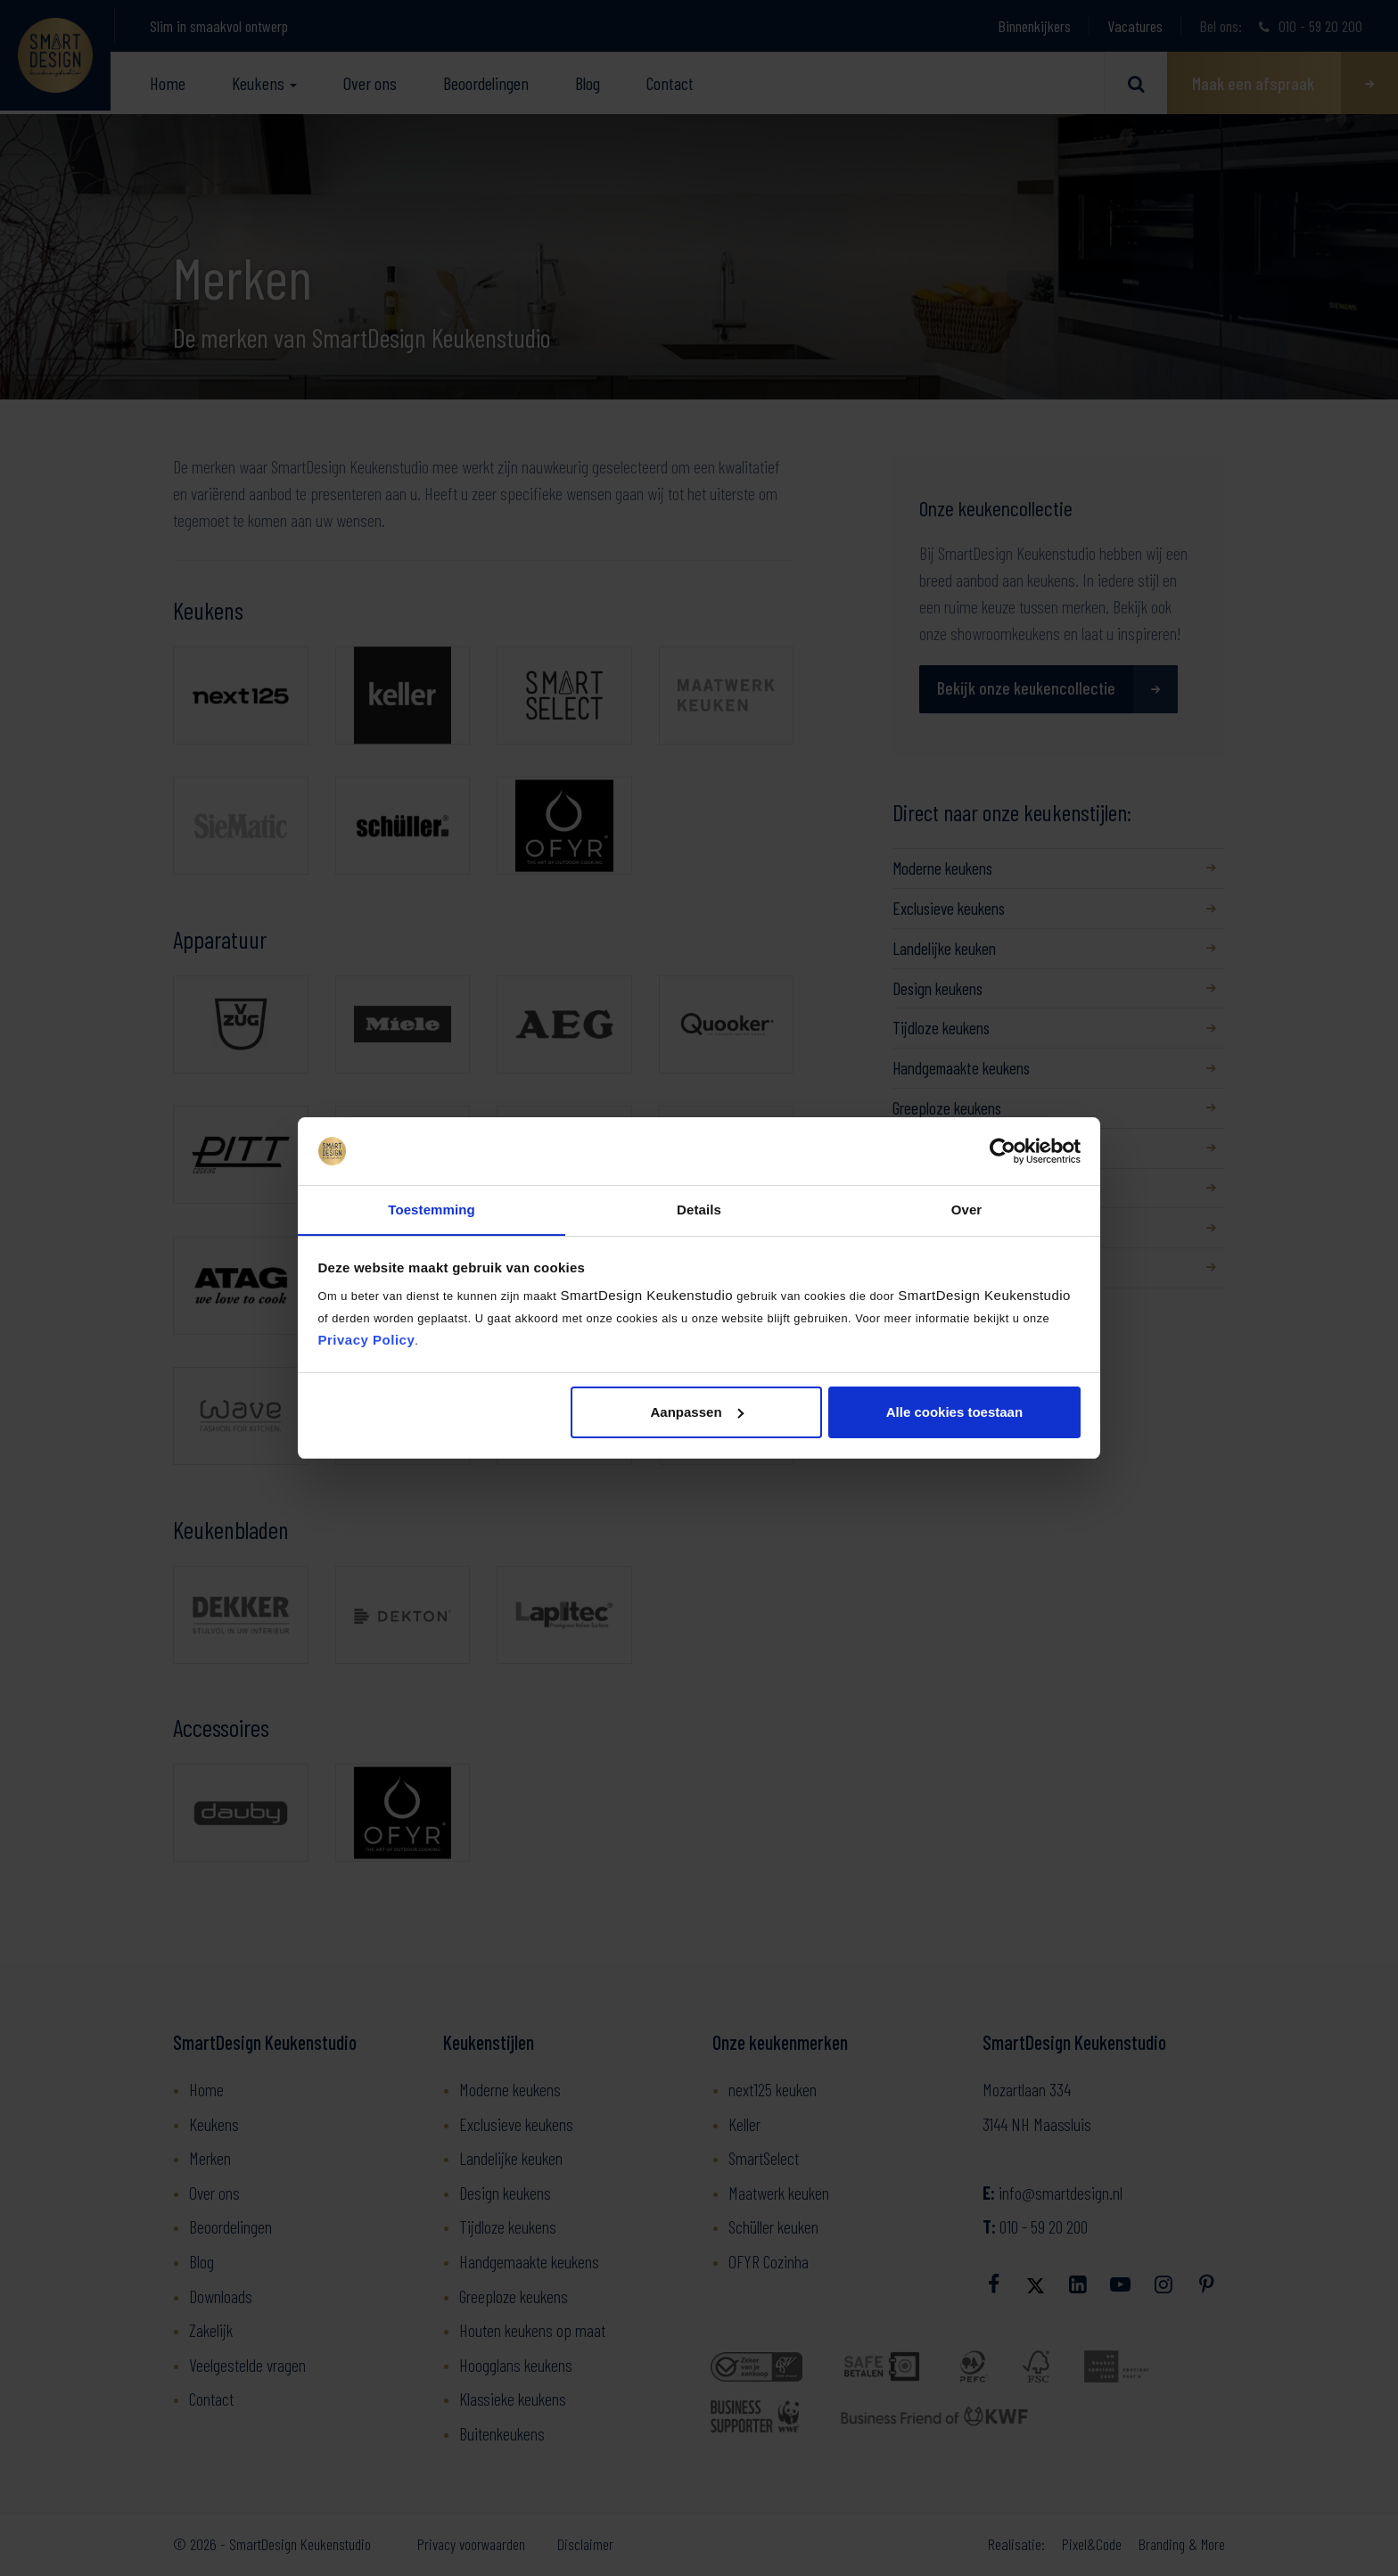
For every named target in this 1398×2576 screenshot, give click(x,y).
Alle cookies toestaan (954, 1412)
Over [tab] (967, 1209)
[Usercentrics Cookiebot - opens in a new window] (1003, 1151)
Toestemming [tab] (431, 1209)
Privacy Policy (366, 1340)
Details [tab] (699, 1209)
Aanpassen (697, 1412)
